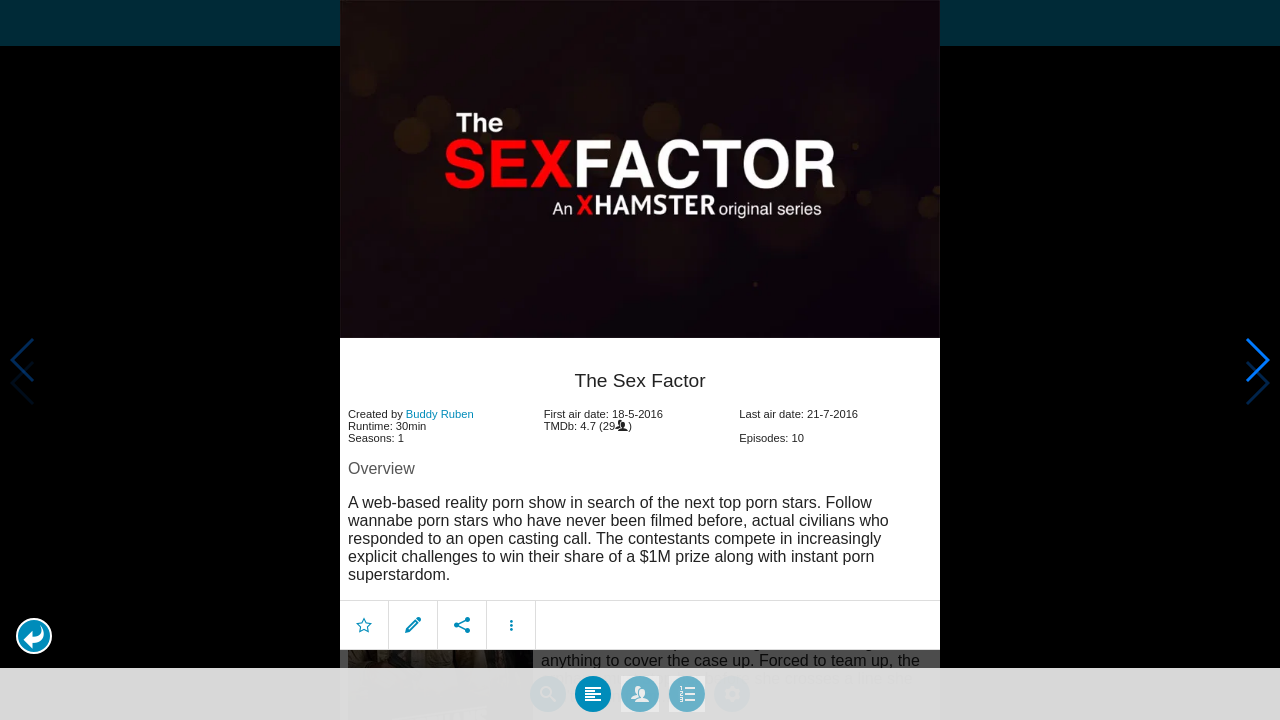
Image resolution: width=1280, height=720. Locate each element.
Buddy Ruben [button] (440, 414)
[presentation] (640, 169)
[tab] (593, 694)
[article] (640, 498)
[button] (34, 636)
